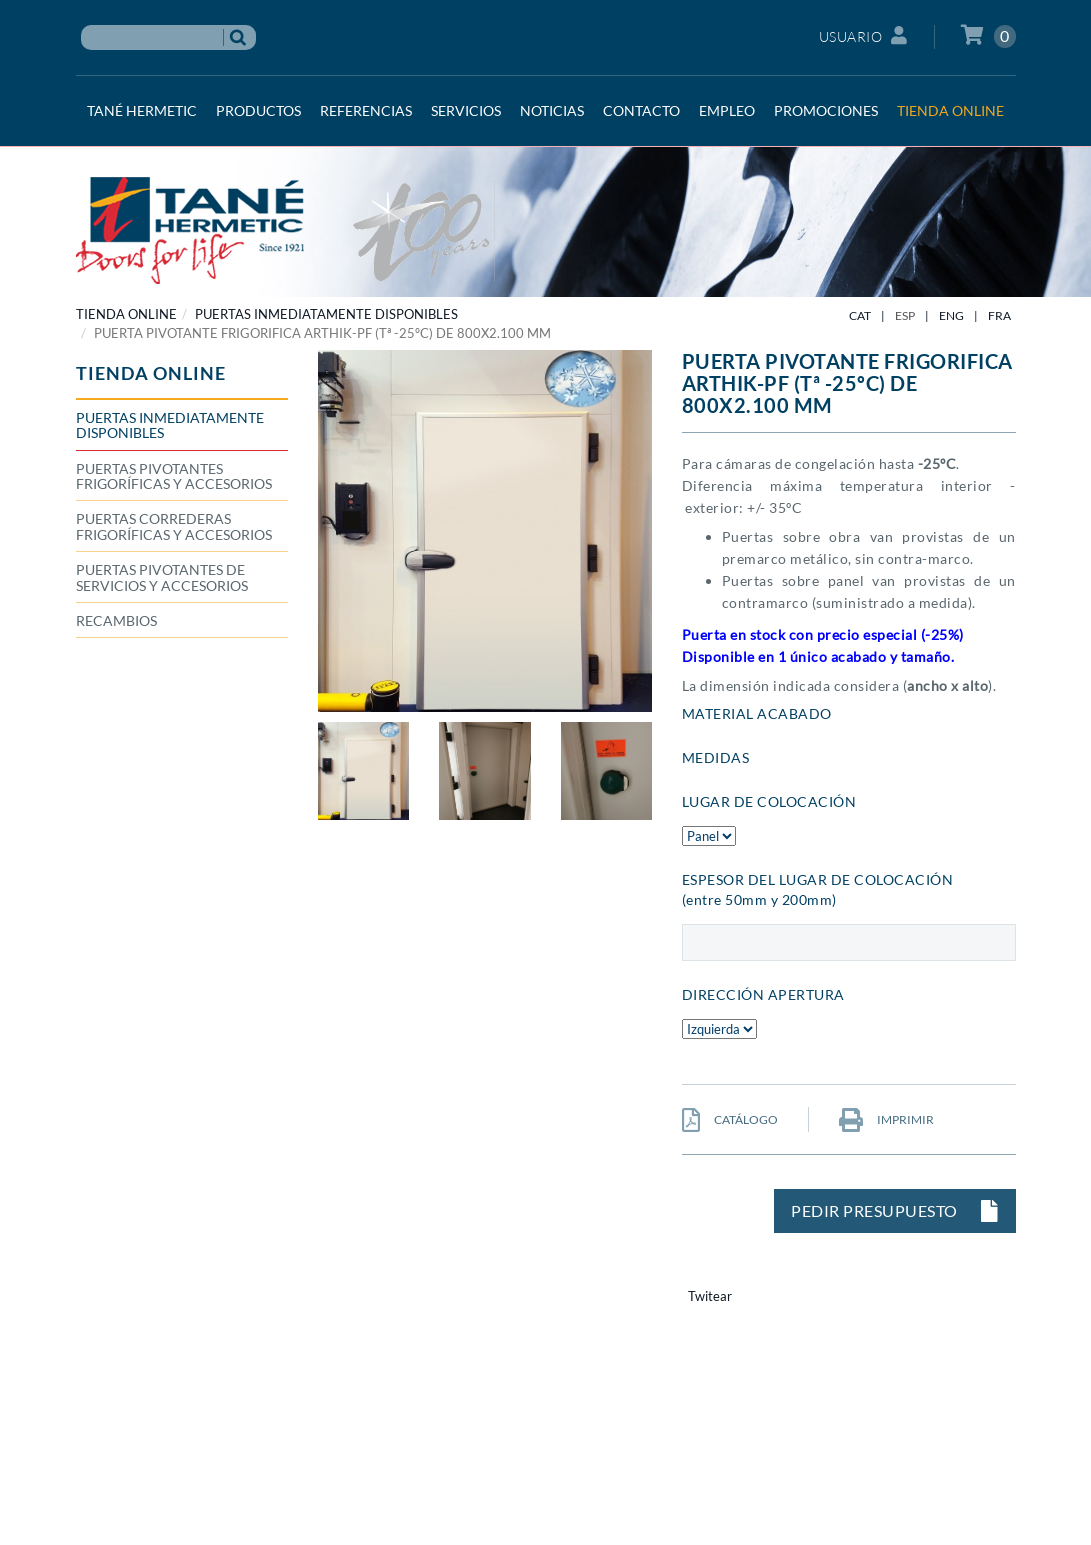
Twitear (710, 1296)
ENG (951, 315)
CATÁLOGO (730, 1119)
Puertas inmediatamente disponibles (326, 314)
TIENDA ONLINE (126, 314)
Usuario (863, 35)
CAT (860, 315)
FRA (999, 315)
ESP (905, 315)
